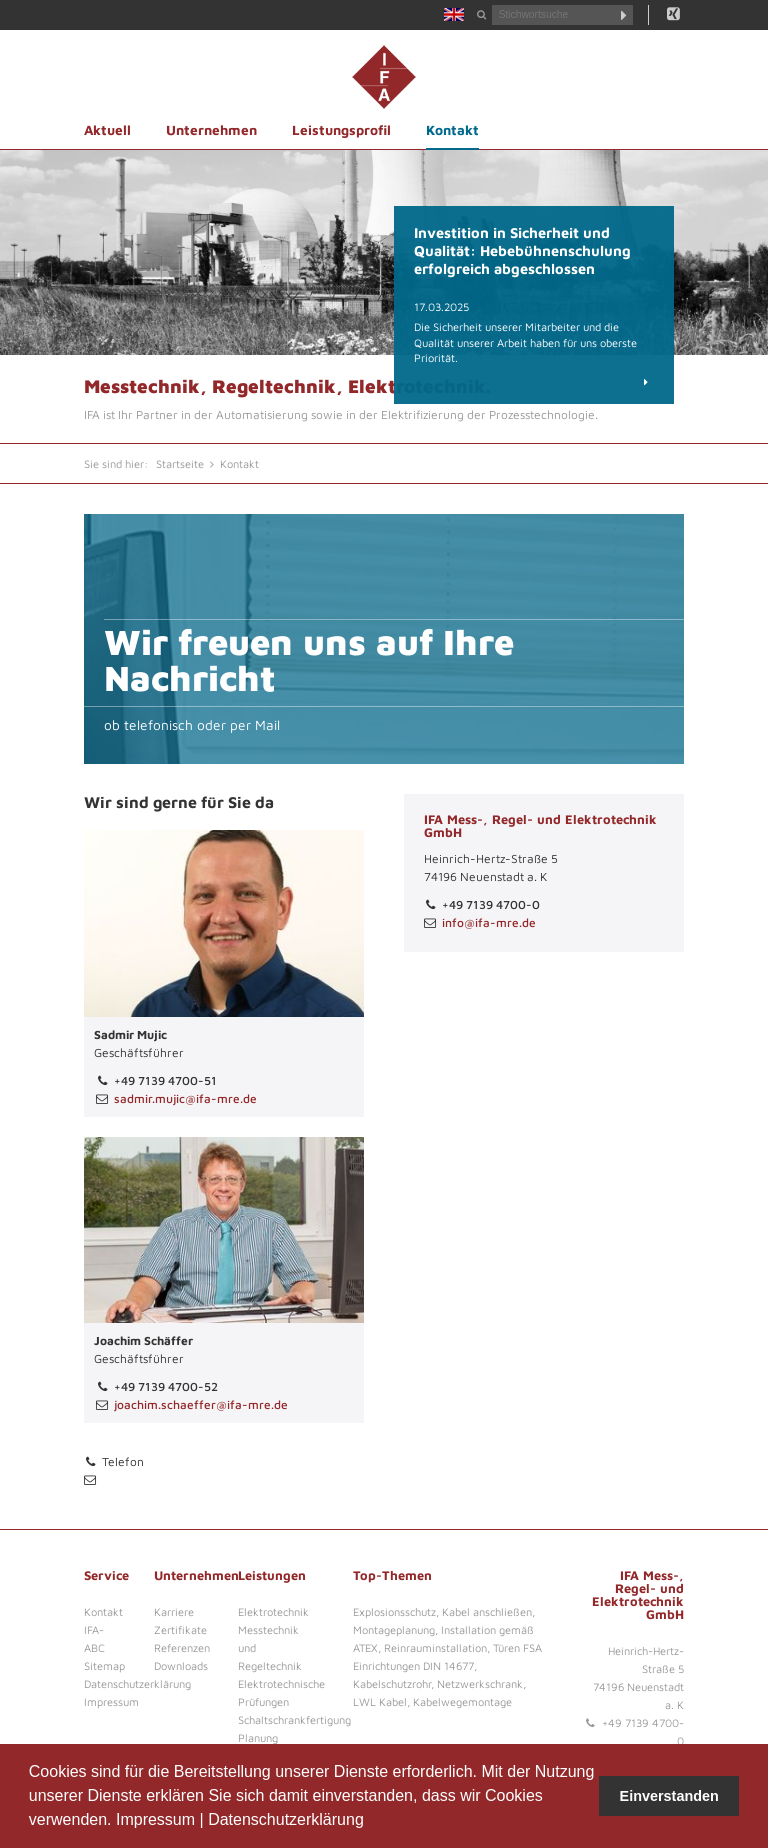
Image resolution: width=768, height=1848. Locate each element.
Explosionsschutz (394, 1611)
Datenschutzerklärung (286, 1819)
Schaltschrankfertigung (294, 1719)
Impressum (155, 1819)
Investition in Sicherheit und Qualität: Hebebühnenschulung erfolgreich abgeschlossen (522, 250)
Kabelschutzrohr (392, 1683)
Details (629, 381)
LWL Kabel (380, 1701)
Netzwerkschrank (480, 1683)
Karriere (174, 1611)
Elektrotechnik (273, 1611)
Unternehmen (211, 130)
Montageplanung (394, 1629)
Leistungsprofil (341, 130)
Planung (258, 1737)
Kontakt (452, 130)
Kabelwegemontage (462, 1701)
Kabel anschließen (487, 1611)
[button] (371, 1822)
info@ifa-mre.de (489, 922)
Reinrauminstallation (435, 1647)
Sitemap (104, 1665)
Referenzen (182, 1647)
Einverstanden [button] (669, 1796)
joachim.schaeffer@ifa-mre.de (201, 1404)
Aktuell (107, 130)
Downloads (181, 1665)
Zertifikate (180, 1629)
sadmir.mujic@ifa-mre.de (185, 1098)
